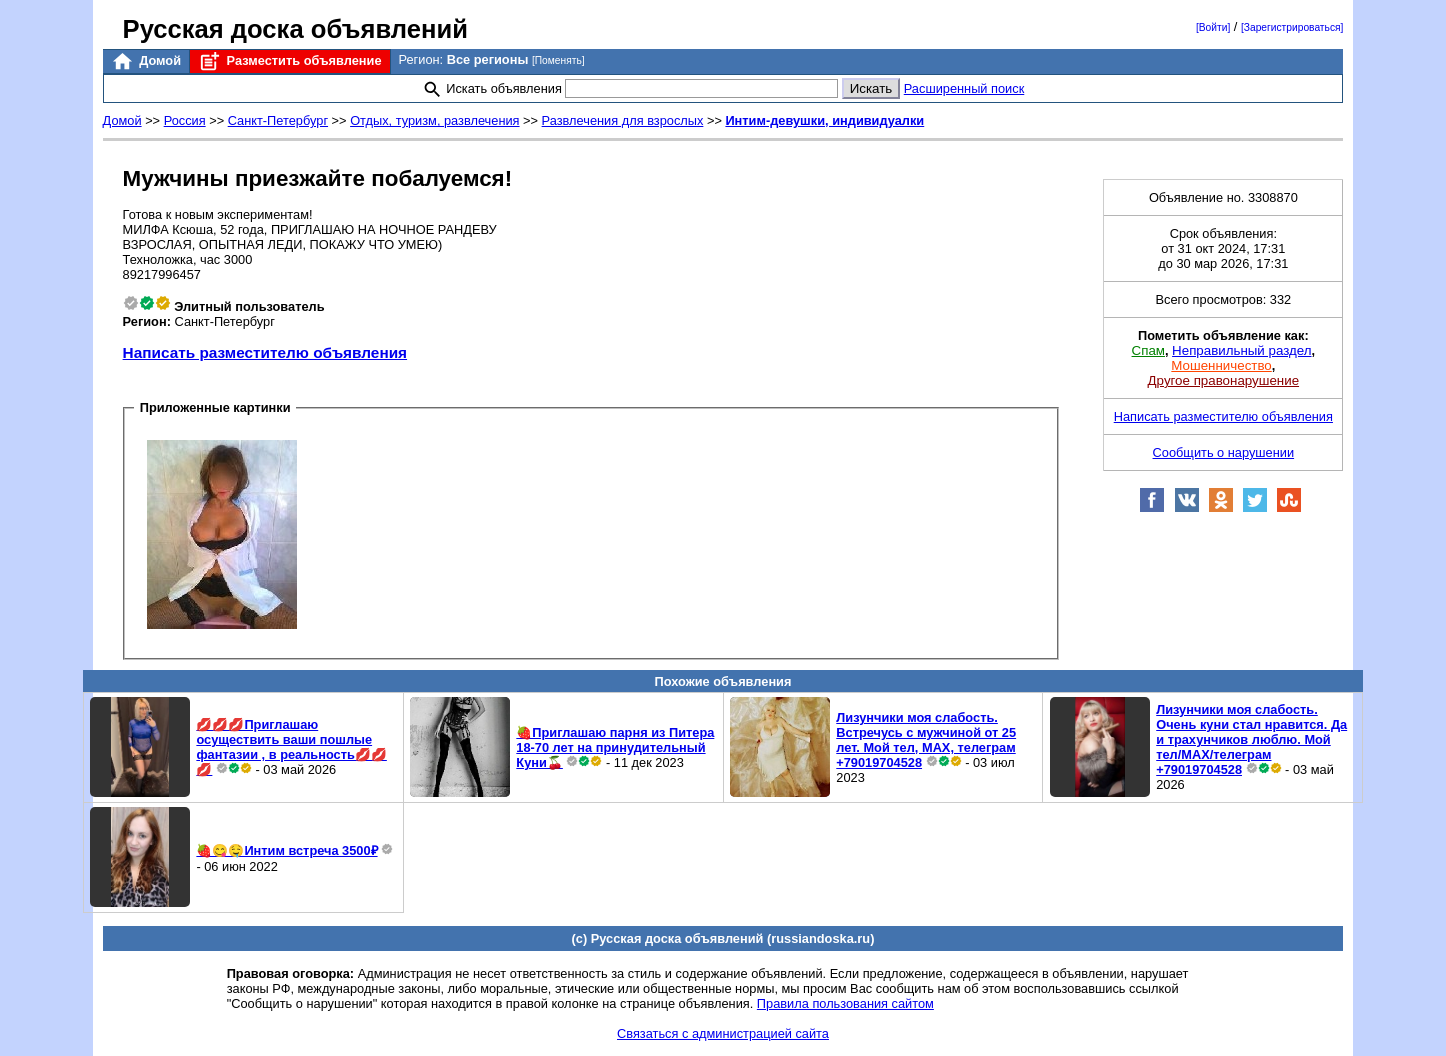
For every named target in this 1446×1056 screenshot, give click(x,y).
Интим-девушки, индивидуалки (824, 120)
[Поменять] (558, 60)
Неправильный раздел (1241, 350)
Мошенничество (1221, 365)
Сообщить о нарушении (1224, 452)
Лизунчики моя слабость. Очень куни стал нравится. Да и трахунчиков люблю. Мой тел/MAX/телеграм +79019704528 (1251, 739)
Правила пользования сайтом (845, 1003)
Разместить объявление (289, 61)
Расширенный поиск (964, 88)
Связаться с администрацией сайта (723, 1033)
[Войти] (1213, 27)
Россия (185, 120)
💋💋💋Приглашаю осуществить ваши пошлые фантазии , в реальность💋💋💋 (291, 747)
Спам (1148, 350)
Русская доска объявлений (295, 29)
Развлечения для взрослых (623, 120)
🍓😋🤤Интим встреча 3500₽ (286, 850)
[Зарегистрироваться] (1292, 27)
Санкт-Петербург (278, 120)
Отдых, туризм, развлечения (434, 120)
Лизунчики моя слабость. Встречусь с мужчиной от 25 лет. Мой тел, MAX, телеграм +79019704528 (926, 740)
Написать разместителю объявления (265, 352)
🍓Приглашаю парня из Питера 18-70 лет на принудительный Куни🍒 (615, 747)
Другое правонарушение (1223, 380)
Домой (146, 61)
